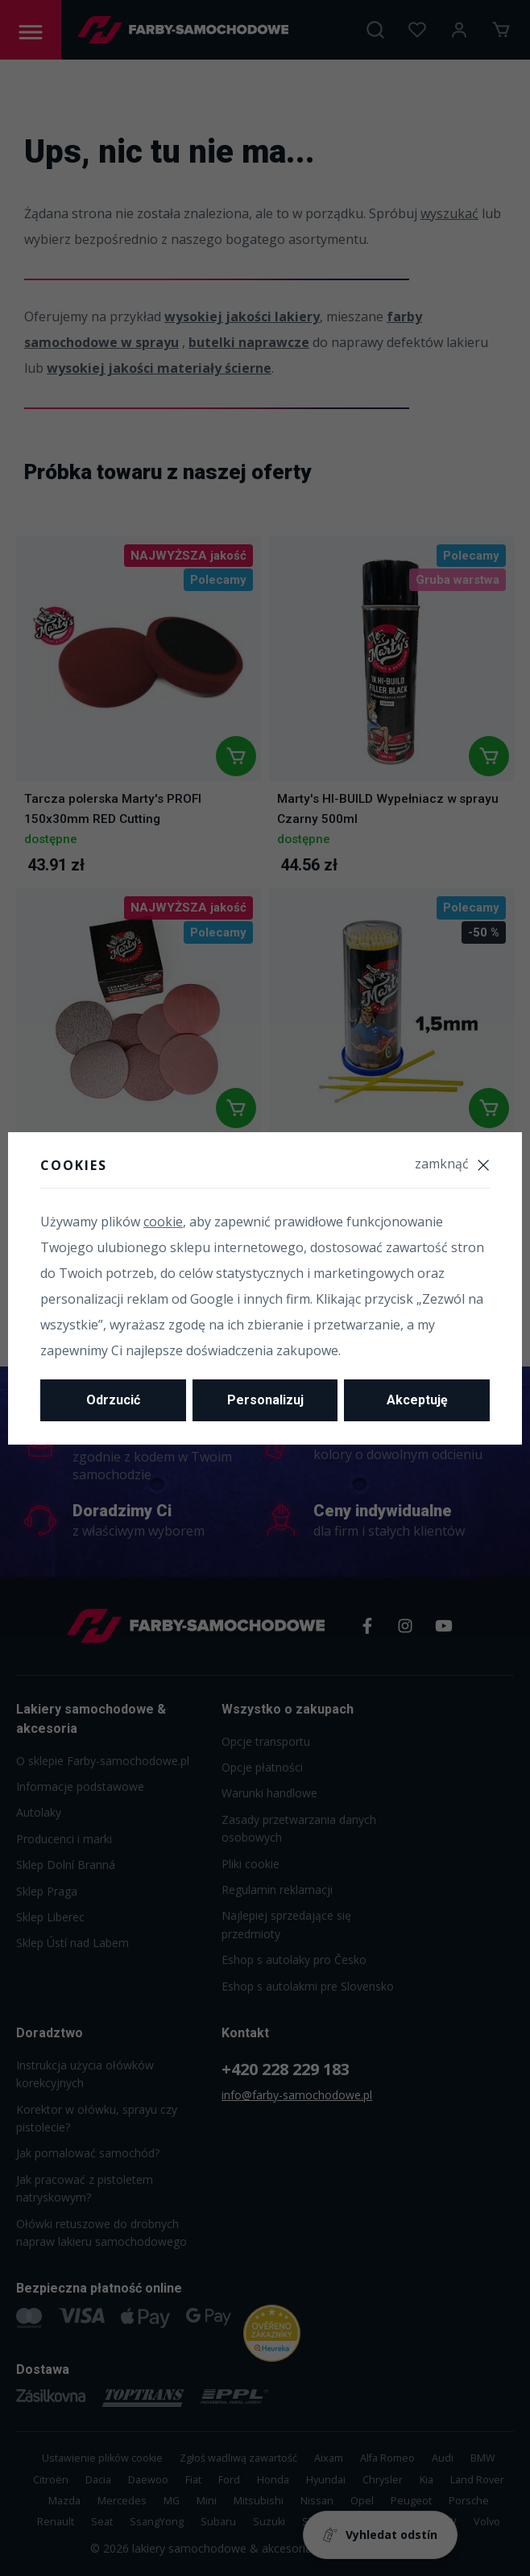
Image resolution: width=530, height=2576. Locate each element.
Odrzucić (113, 1400)
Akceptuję (417, 1400)
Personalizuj (265, 1400)
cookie (163, 1221)
